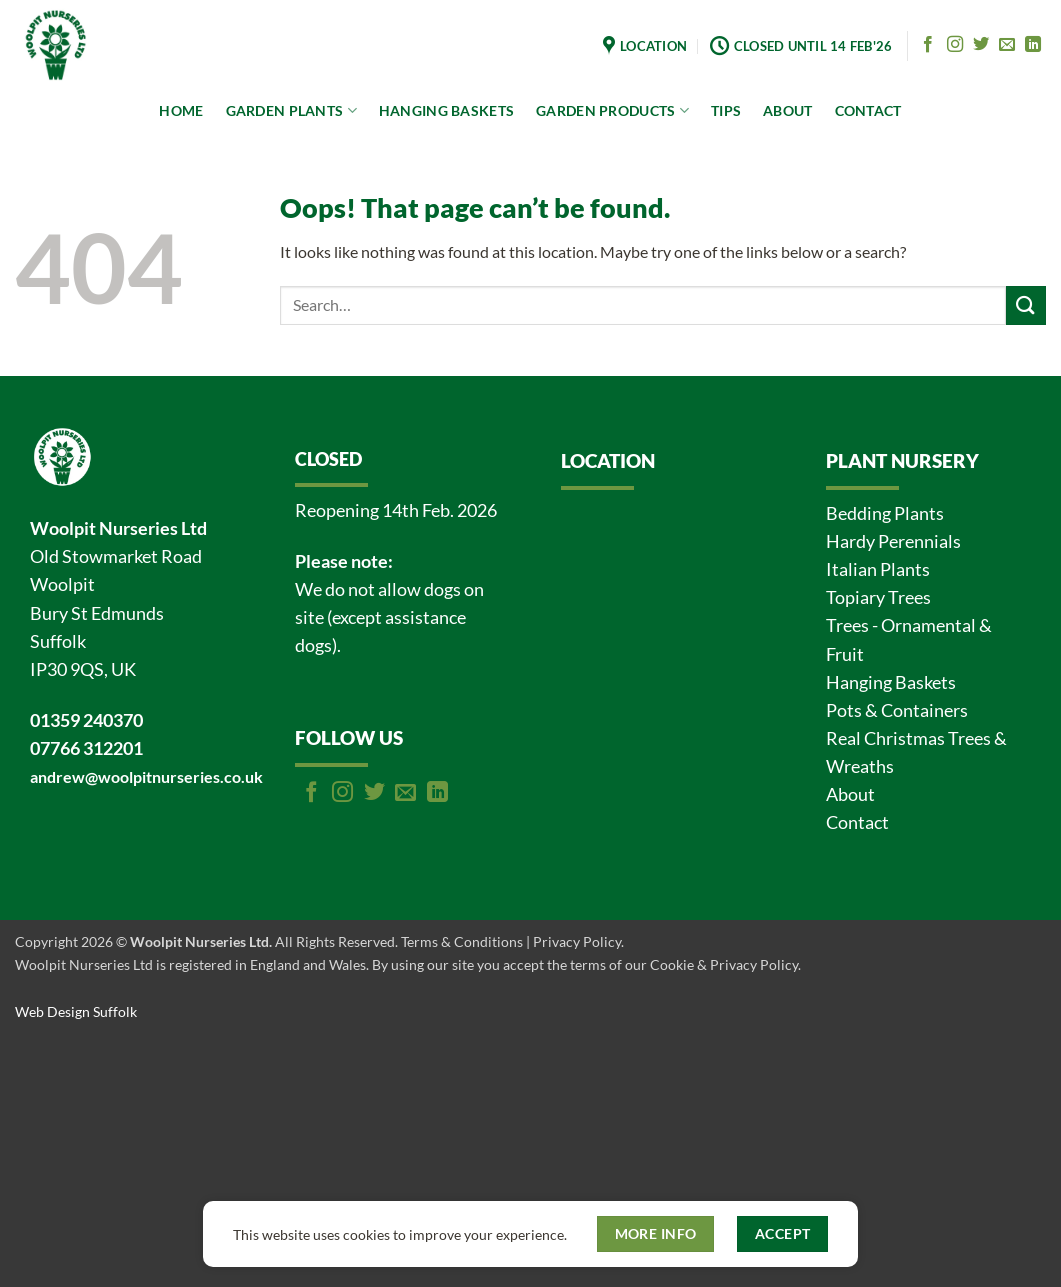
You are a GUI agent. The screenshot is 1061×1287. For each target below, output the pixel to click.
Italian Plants (878, 569)
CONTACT (868, 110)
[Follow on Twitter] (981, 45)
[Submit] (1026, 305)
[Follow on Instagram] (955, 45)
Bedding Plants (885, 513)
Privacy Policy (577, 941)
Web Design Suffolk (76, 1011)
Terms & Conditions (462, 941)
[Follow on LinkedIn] (1033, 45)
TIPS (726, 110)
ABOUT (787, 110)
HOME (181, 110)
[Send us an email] (1007, 45)
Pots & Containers (897, 710)
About (850, 794)
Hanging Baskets (891, 682)
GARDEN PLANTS (291, 110)
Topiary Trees (878, 597)
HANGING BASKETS (446, 110)
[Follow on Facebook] (928, 45)
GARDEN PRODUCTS (612, 110)
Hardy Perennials (893, 541)
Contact (857, 822)
